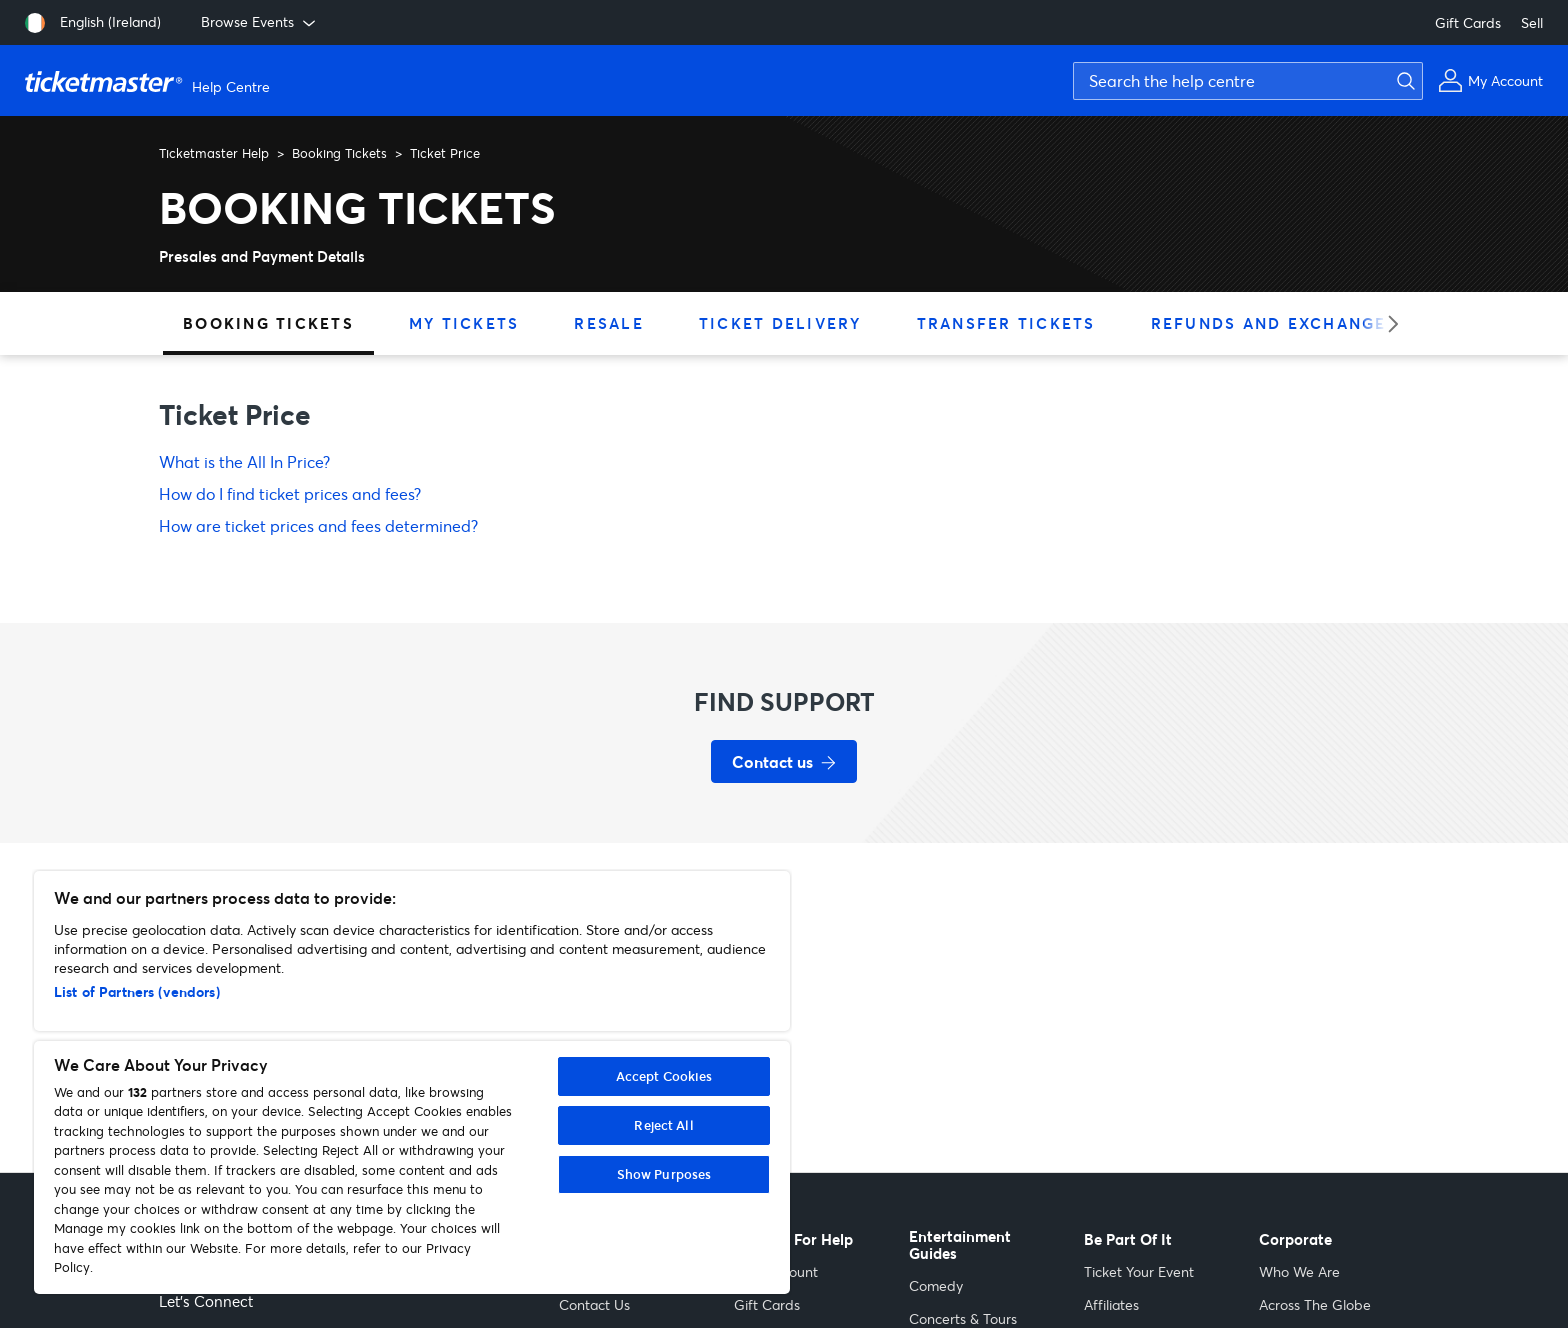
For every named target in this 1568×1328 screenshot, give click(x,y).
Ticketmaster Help (214, 153)
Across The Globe (1315, 1304)
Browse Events (260, 22)
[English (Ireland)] (93, 23)
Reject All (663, 1125)
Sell (1532, 22)
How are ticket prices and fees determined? (318, 525)
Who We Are (1299, 1271)
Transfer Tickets (1006, 323)
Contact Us (594, 1304)
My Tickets (464, 323)
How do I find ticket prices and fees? (290, 493)
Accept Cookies (664, 1076)
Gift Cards (1468, 22)
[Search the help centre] (1248, 81)
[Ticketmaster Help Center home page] (150, 81)
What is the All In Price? (244, 461)
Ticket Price (445, 153)
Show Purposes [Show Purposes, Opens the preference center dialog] (664, 1174)
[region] (412, 1082)
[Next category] (1386, 323)
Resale (609, 323)
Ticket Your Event (1139, 1271)
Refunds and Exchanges (1274, 323)
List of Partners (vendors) (137, 991)
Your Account (776, 1271)
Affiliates (1111, 1304)
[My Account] (1490, 80)
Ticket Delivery (780, 323)
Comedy (936, 1285)
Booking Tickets (339, 153)
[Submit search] (1403, 81)
